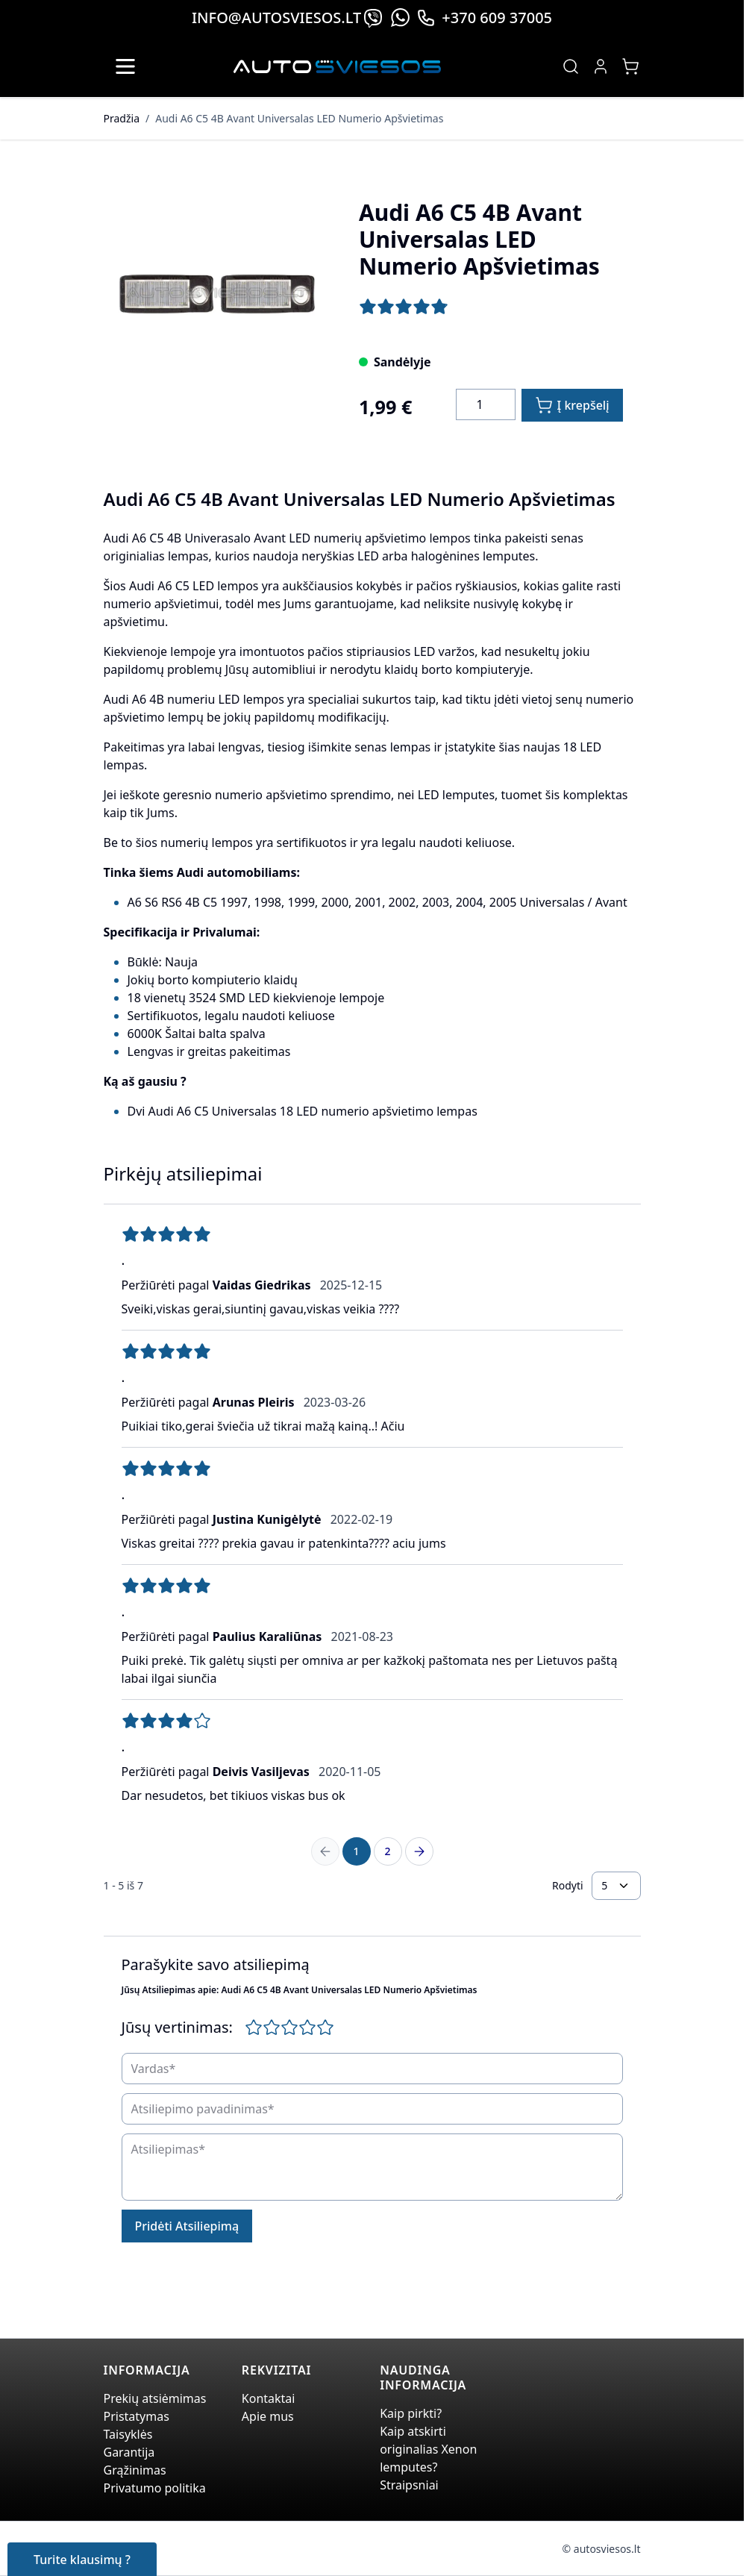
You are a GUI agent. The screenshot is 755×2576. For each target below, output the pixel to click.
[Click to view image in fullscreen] (216, 294)
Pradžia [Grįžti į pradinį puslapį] (122, 118)
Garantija (129, 2452)
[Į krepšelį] (572, 405)
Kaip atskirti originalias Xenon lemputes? (428, 2449)
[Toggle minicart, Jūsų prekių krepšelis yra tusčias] (630, 66)
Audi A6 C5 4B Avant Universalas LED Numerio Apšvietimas (299, 118)
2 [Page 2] (387, 1851)
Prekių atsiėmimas (155, 2398)
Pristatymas (136, 2416)
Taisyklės (128, 2434)
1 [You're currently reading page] (356, 1851)
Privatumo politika (155, 2488)
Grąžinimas (135, 2470)
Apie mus (268, 2416)
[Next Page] (419, 1851)
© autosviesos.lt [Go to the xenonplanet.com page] (602, 2549)
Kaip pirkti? (411, 2413)
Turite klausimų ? (82, 2559)
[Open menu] (125, 66)
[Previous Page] (325, 1851)
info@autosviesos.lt (276, 17)
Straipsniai (409, 2485)
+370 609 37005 (484, 17)
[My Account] (600, 66)
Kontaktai (268, 2398)
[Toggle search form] (570, 66)
